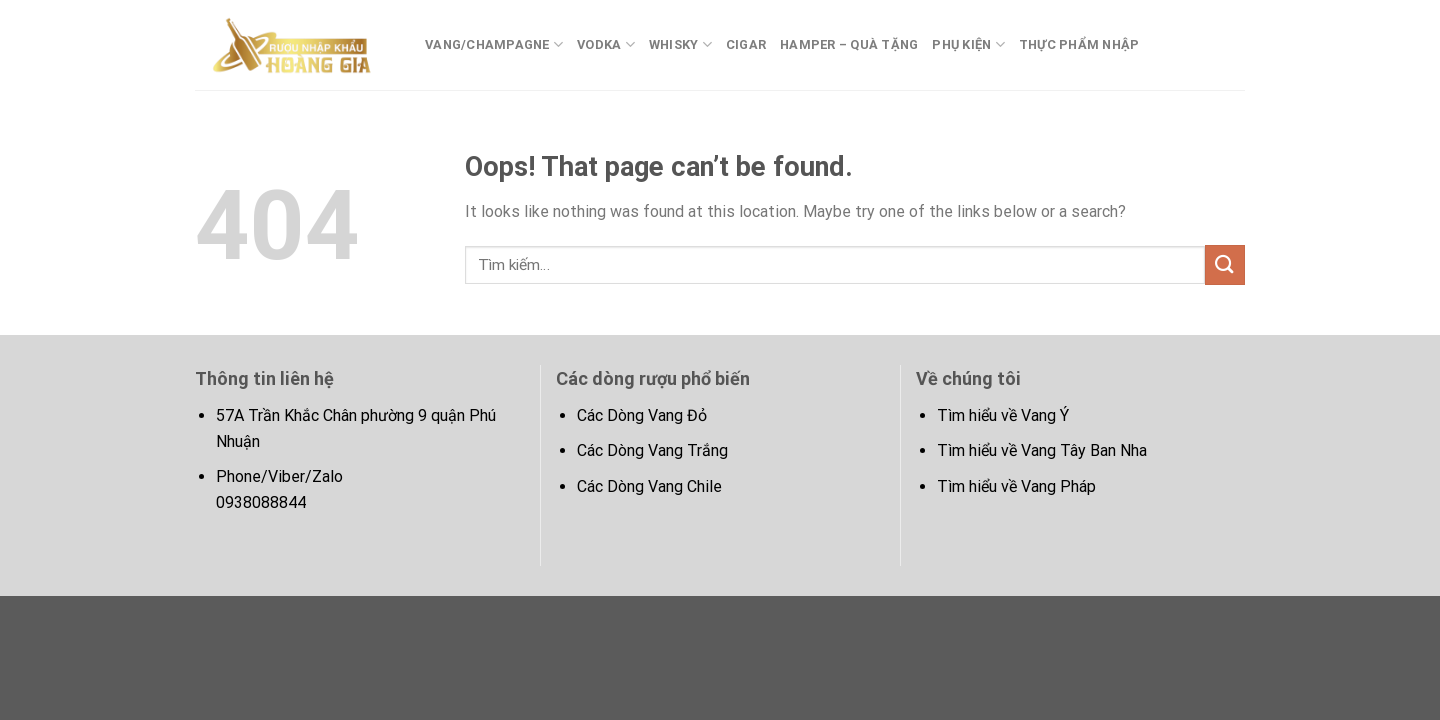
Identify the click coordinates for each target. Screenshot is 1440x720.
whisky (680, 44)
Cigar (746, 44)
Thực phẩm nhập (1079, 44)
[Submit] (1225, 264)
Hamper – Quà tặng (849, 44)
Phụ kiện (968, 44)
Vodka (606, 44)
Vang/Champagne (494, 44)
